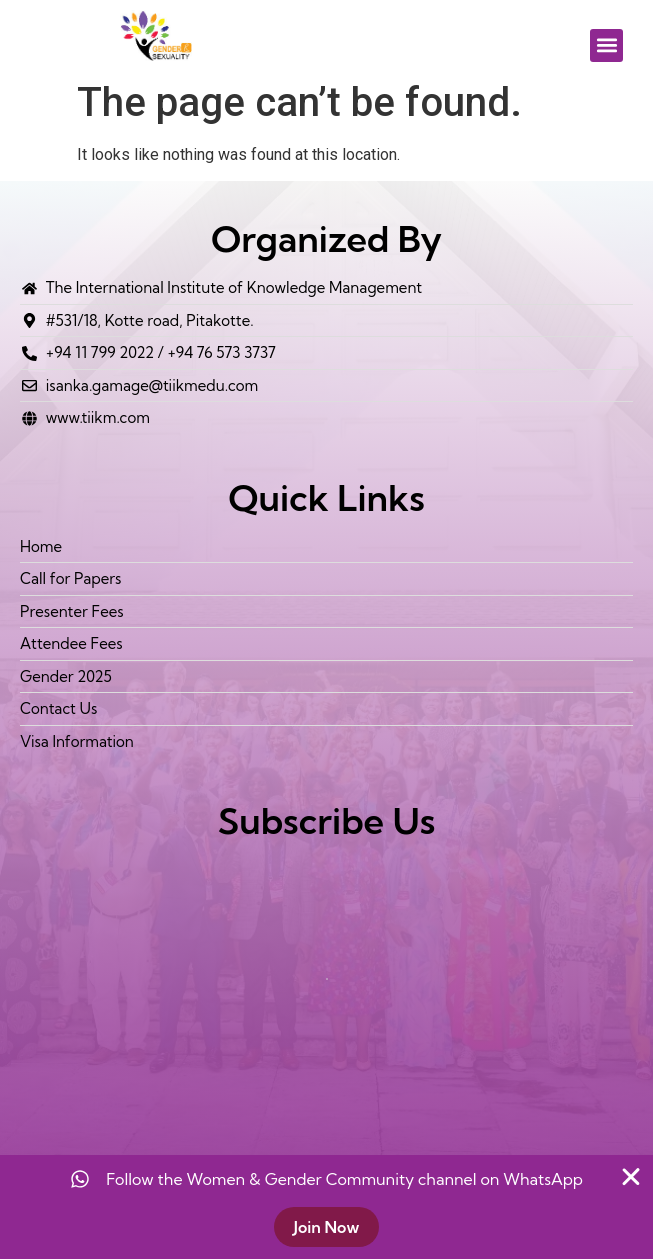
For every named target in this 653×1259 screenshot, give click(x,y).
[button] (606, 45)
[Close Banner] (631, 1177)
